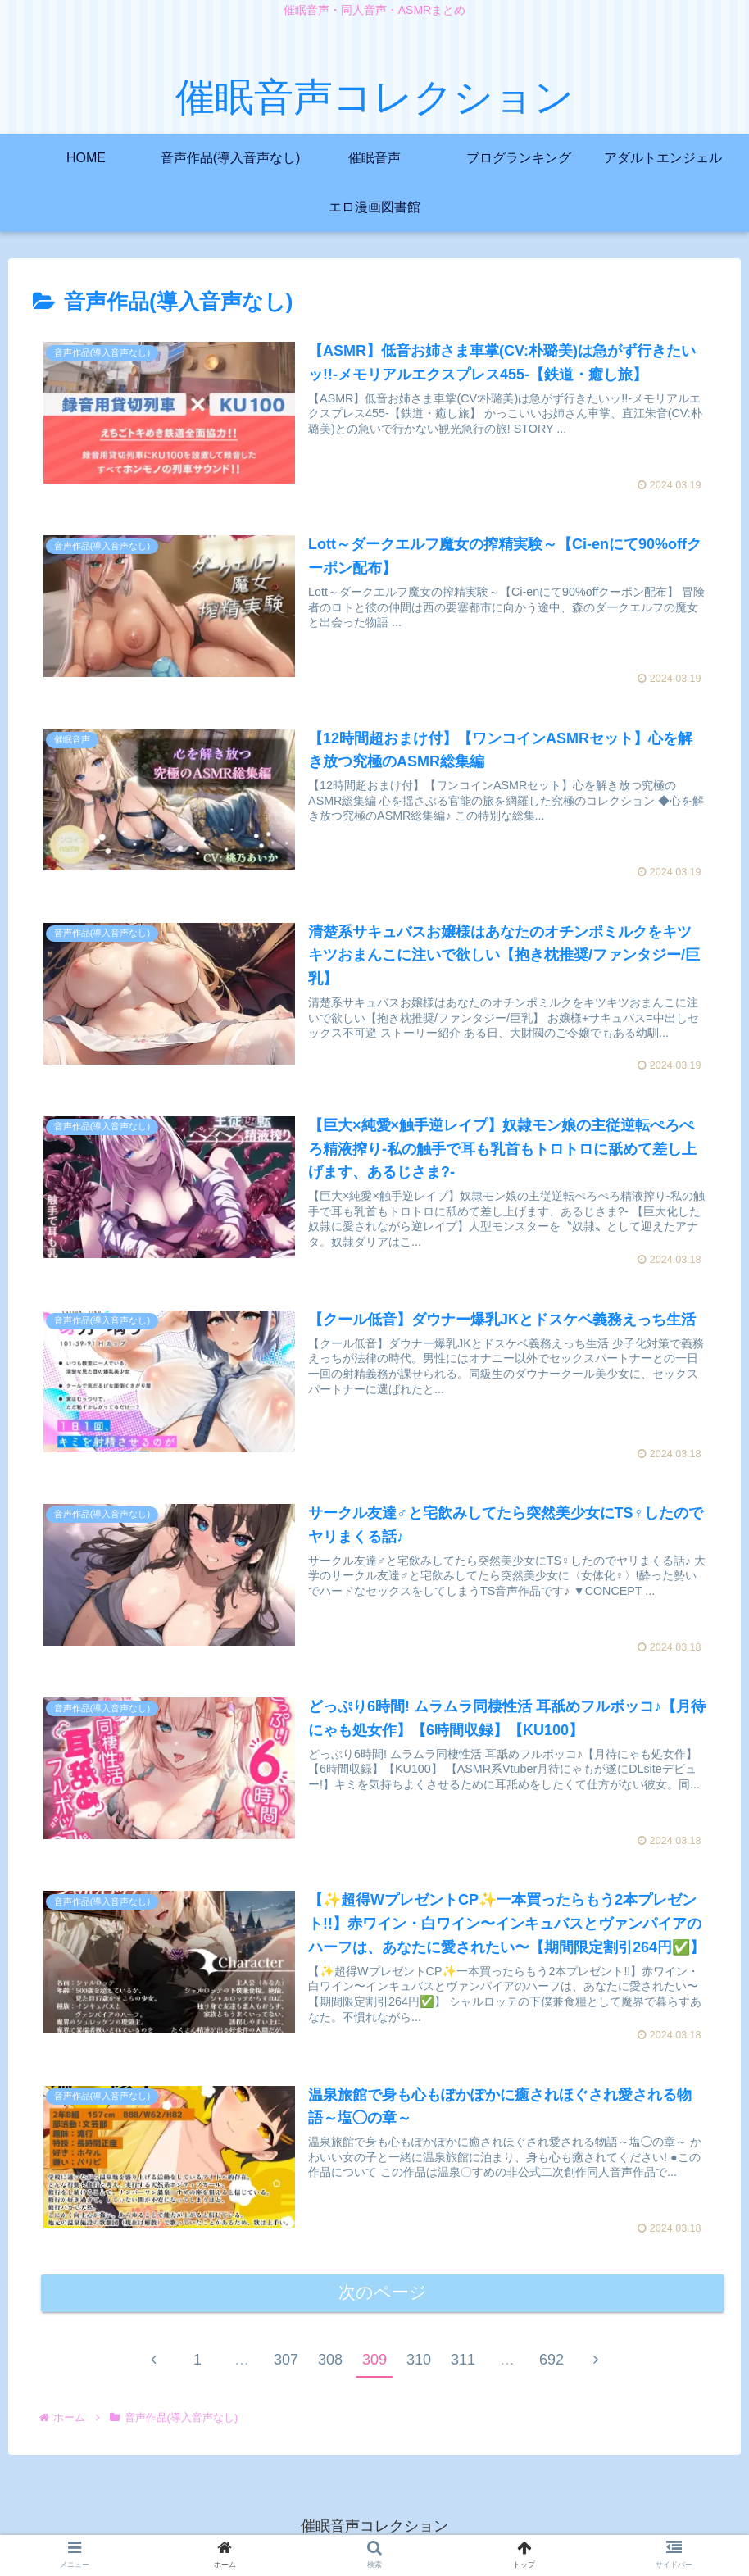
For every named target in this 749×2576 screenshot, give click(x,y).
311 (463, 2362)
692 (551, 2362)
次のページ (383, 2295)
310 (418, 2362)
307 (286, 2362)
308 (330, 2362)
